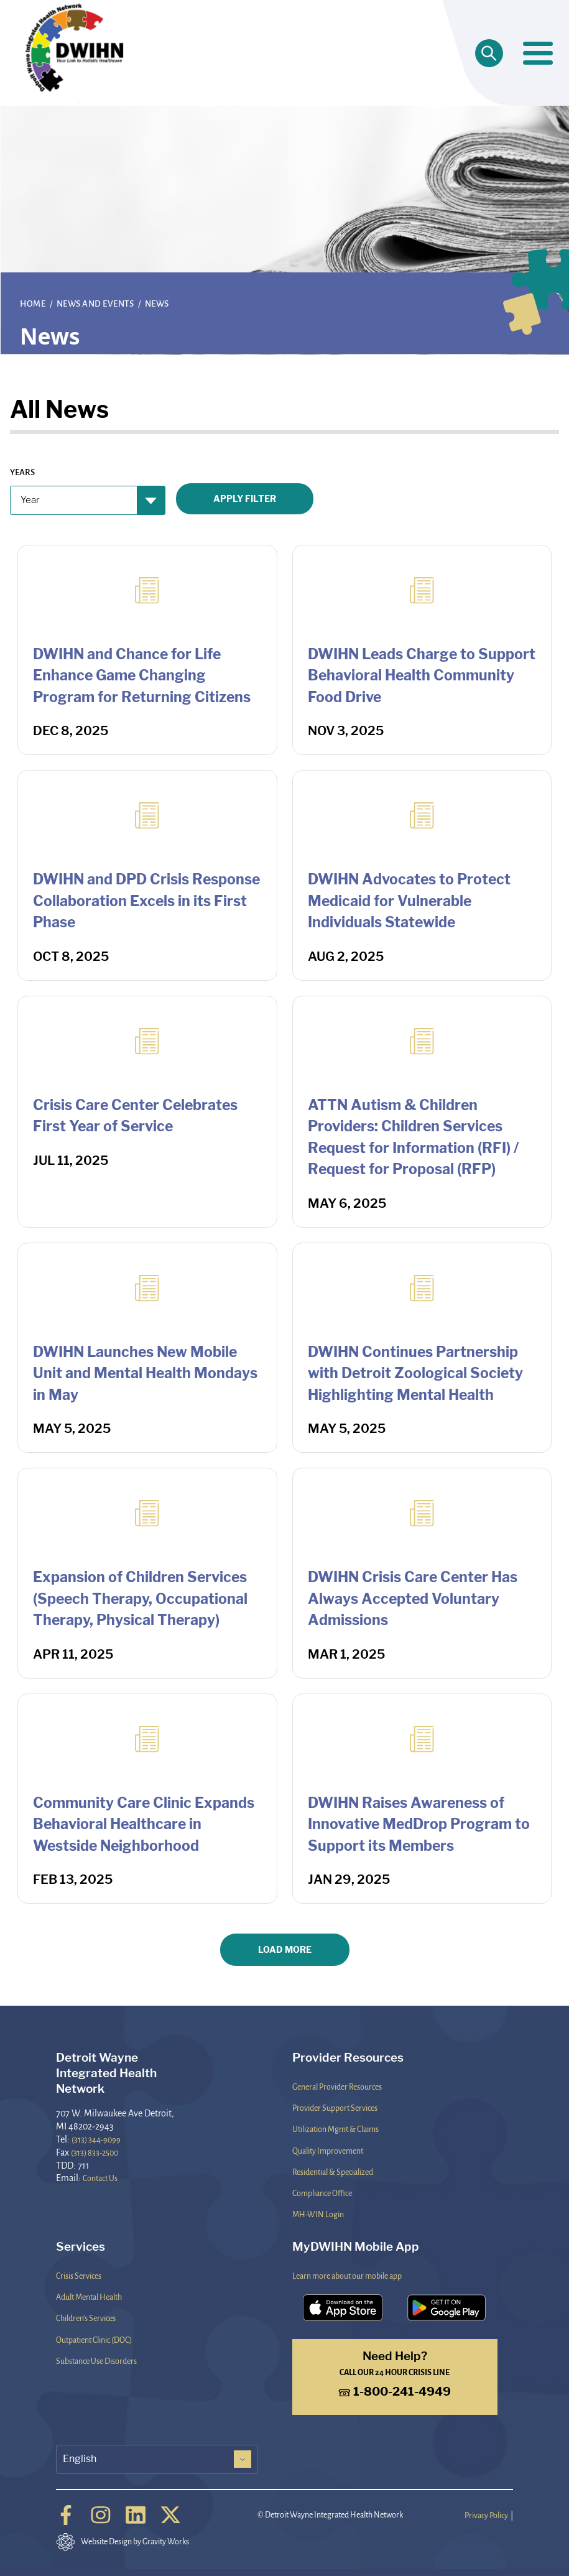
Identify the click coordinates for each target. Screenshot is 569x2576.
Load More (285, 1949)
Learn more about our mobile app (347, 2275)
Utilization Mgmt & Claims (335, 2128)
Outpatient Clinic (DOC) (94, 2339)
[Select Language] (157, 2459)
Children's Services (86, 2317)
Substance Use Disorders (96, 2360)
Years (22, 472)
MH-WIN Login (318, 2214)
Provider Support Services (334, 2107)
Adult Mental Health (89, 2296)
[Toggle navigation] (538, 53)
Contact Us (100, 2178)
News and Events (96, 303)
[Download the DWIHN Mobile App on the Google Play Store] (446, 2307)
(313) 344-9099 (96, 2139)
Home (33, 303)
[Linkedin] (136, 2515)
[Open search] (489, 53)
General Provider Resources (337, 2086)
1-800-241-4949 (394, 2391)
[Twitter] (170, 2515)
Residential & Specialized (332, 2171)
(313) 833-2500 (94, 2152)
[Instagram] (101, 2515)
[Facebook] (66, 2515)
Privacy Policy (486, 2515)
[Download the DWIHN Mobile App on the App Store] (343, 2307)
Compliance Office (322, 2192)
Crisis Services (78, 2275)
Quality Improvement (327, 2150)
